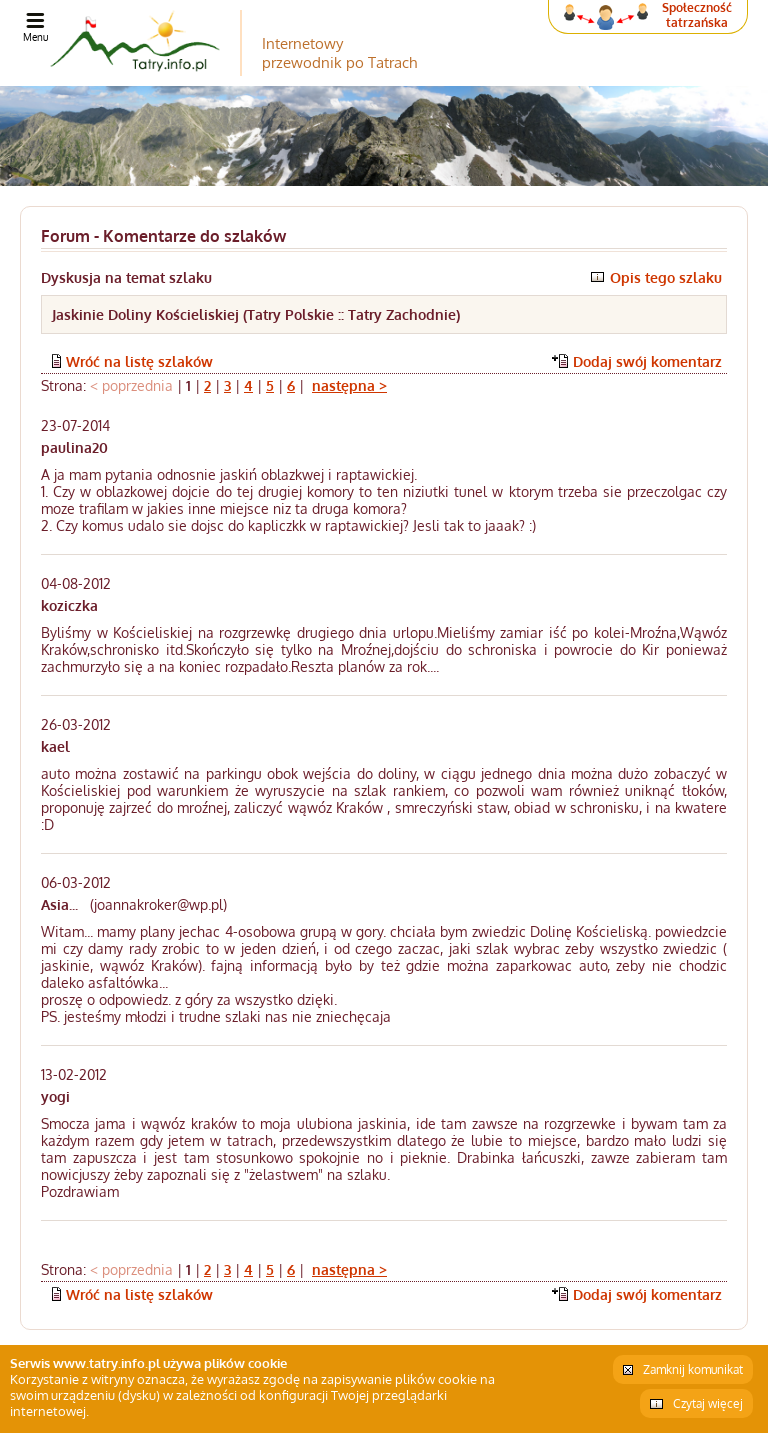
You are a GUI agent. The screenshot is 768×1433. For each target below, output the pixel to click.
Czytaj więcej (708, 1403)
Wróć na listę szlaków (139, 361)
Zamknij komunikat (693, 1369)
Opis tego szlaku (666, 277)
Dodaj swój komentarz (647, 361)
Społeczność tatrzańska (697, 15)
